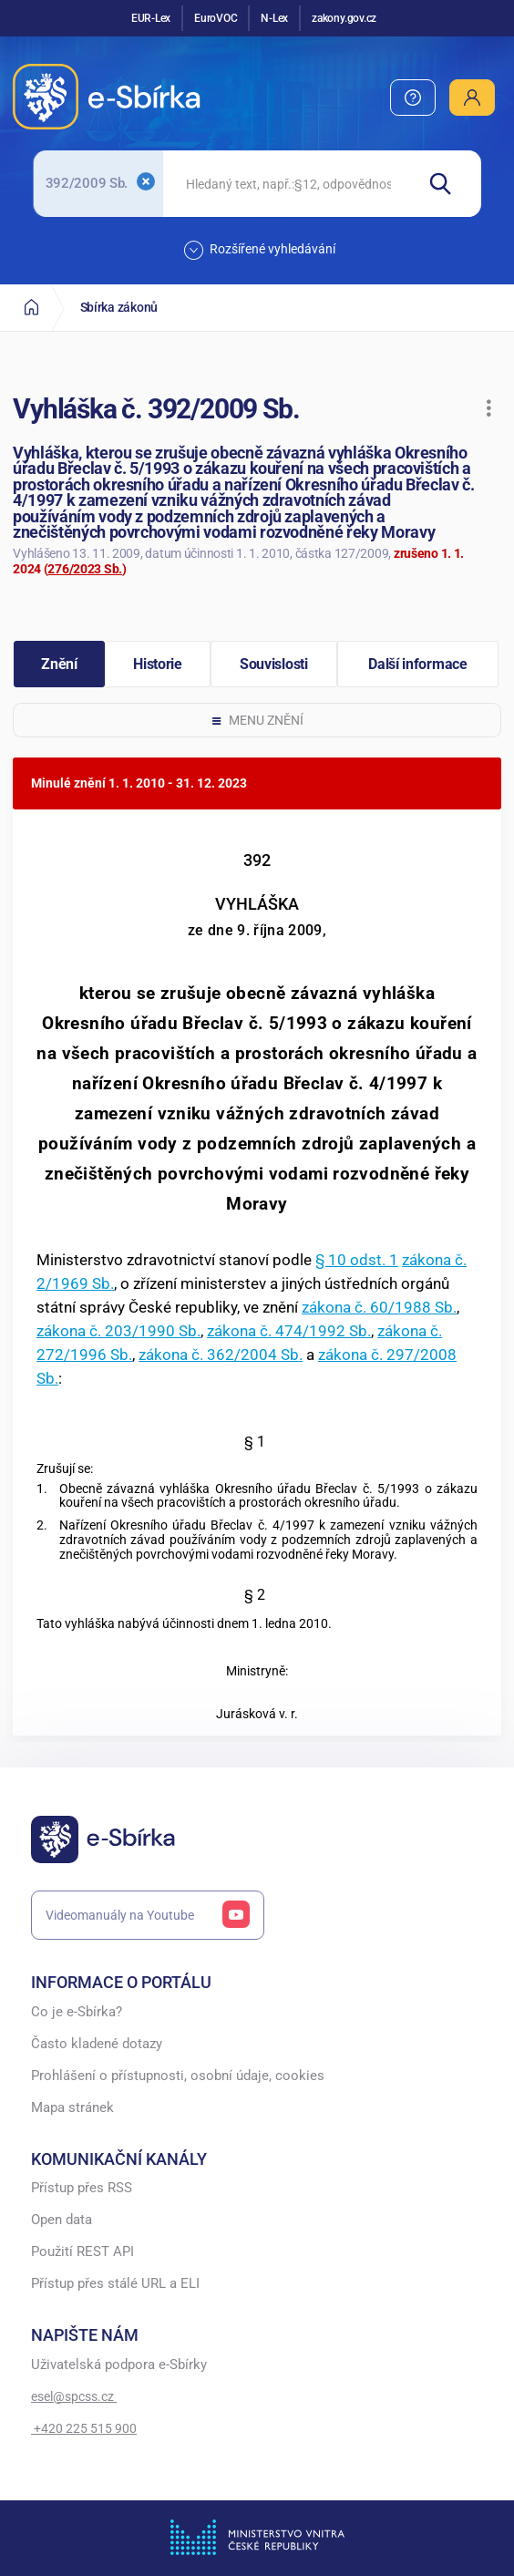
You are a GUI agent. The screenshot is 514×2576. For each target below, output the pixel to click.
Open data (61, 2220)
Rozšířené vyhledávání (259, 250)
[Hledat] (448, 183)
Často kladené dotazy (96, 2044)
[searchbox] (288, 183)
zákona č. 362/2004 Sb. (221, 1354)
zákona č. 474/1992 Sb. (289, 1331)
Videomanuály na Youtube (148, 1915)
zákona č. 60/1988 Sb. (379, 1307)
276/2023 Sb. (84, 569)
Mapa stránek (72, 2108)
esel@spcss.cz (74, 2396)
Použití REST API (82, 2252)
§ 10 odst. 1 (356, 1260)
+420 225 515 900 (84, 2428)
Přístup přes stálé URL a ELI (115, 2284)
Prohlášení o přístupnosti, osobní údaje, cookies (177, 2076)
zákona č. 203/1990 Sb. (118, 1331)
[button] (488, 408)
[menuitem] (413, 97)
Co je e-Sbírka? (76, 2012)
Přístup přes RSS (81, 2188)
